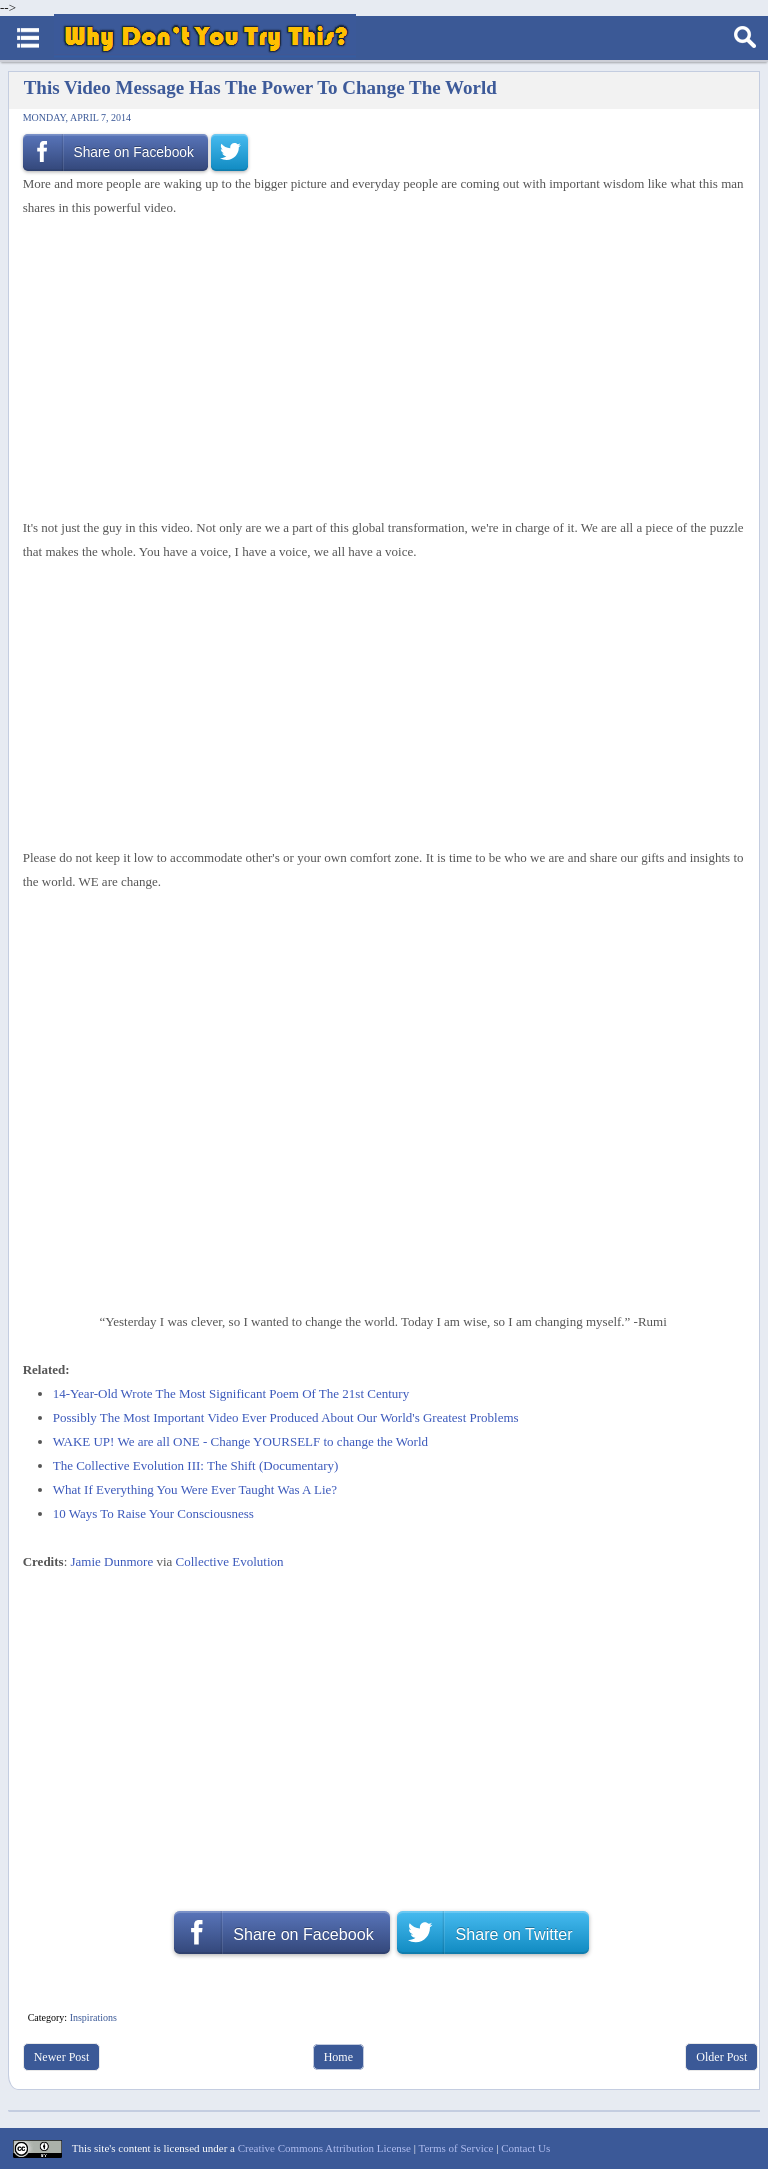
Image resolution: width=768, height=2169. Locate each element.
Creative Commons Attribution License (324, 2148)
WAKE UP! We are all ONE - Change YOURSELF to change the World (240, 1441)
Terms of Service (455, 2148)
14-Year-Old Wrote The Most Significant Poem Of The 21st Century (231, 1393)
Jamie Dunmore (112, 1561)
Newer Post (62, 2057)
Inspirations (93, 2017)
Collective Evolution (230, 1561)
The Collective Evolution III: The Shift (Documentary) (196, 1465)
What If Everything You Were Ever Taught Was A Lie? (195, 1489)
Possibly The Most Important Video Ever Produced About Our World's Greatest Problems (286, 1417)
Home (338, 2057)
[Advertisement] (376, 368)
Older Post (721, 2057)
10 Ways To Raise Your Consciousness (153, 1513)
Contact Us (525, 2148)
